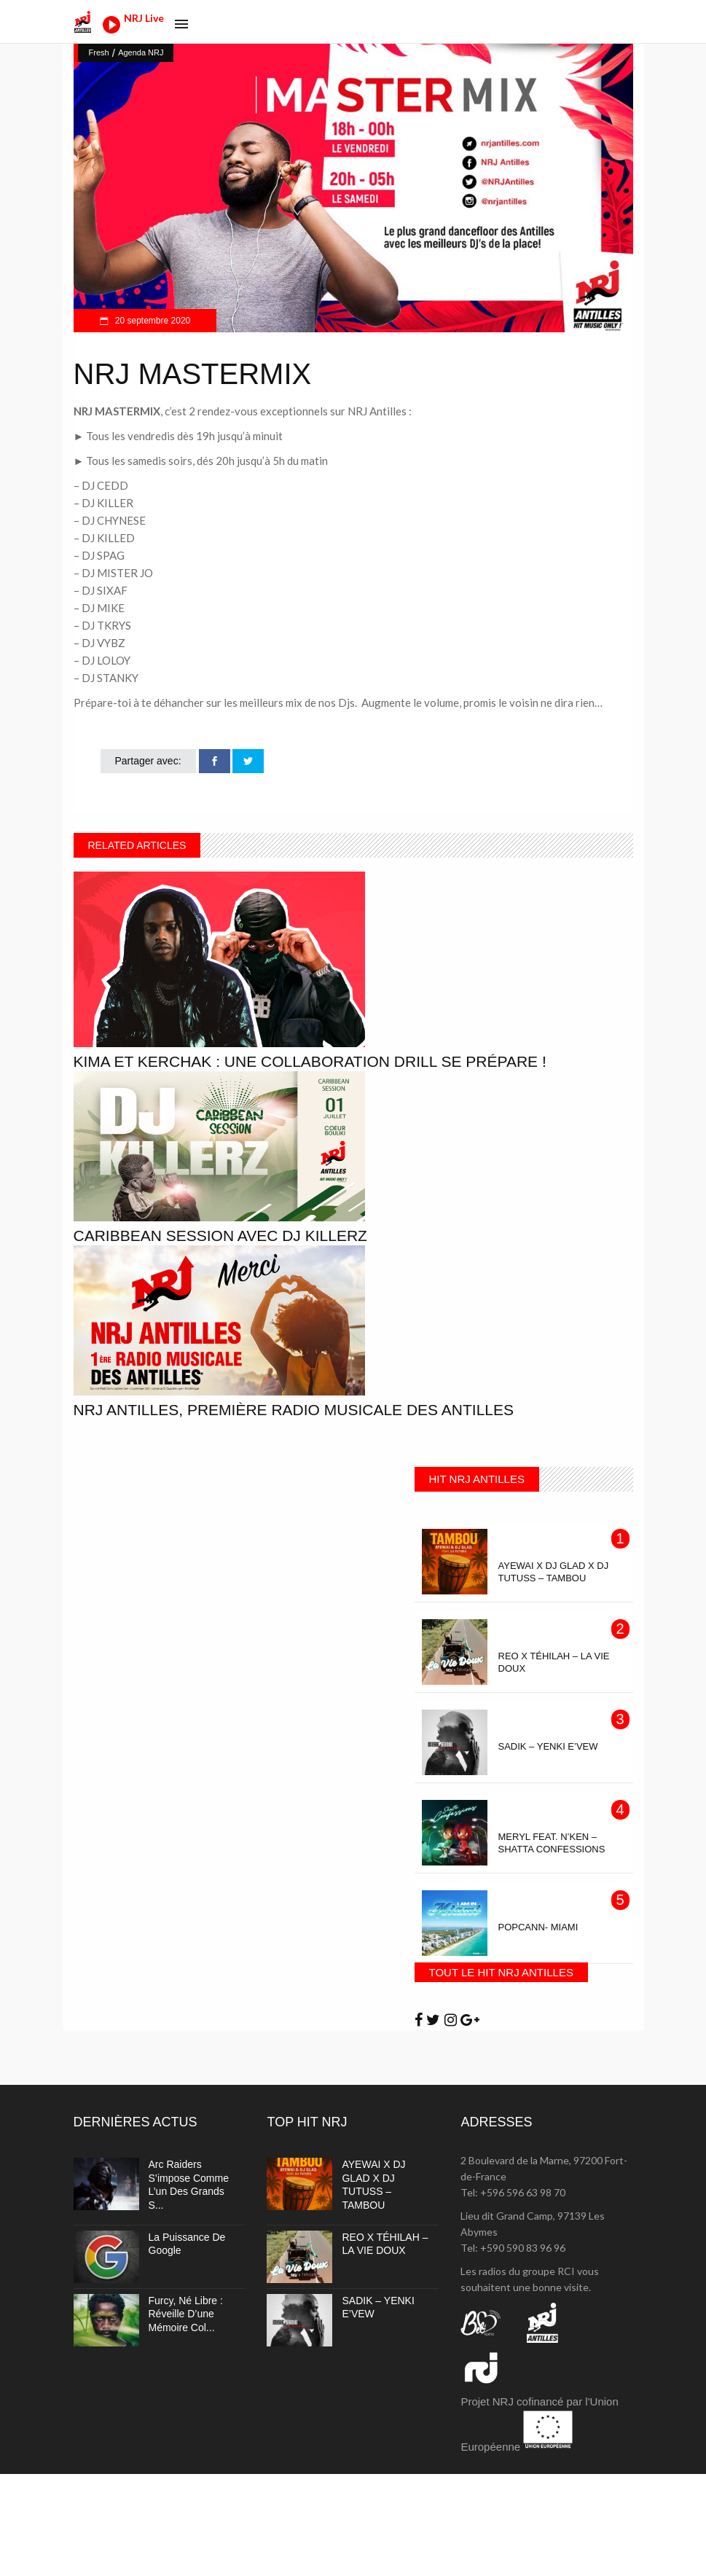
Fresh (99, 52)
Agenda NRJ (140, 52)
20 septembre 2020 (152, 321)
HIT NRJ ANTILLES (477, 1479)
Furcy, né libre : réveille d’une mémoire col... (186, 2314)
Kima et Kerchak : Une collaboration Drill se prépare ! (310, 1061)
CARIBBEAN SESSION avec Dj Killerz (220, 1235)
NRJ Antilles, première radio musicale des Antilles (294, 1409)
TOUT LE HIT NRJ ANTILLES (501, 1972)
